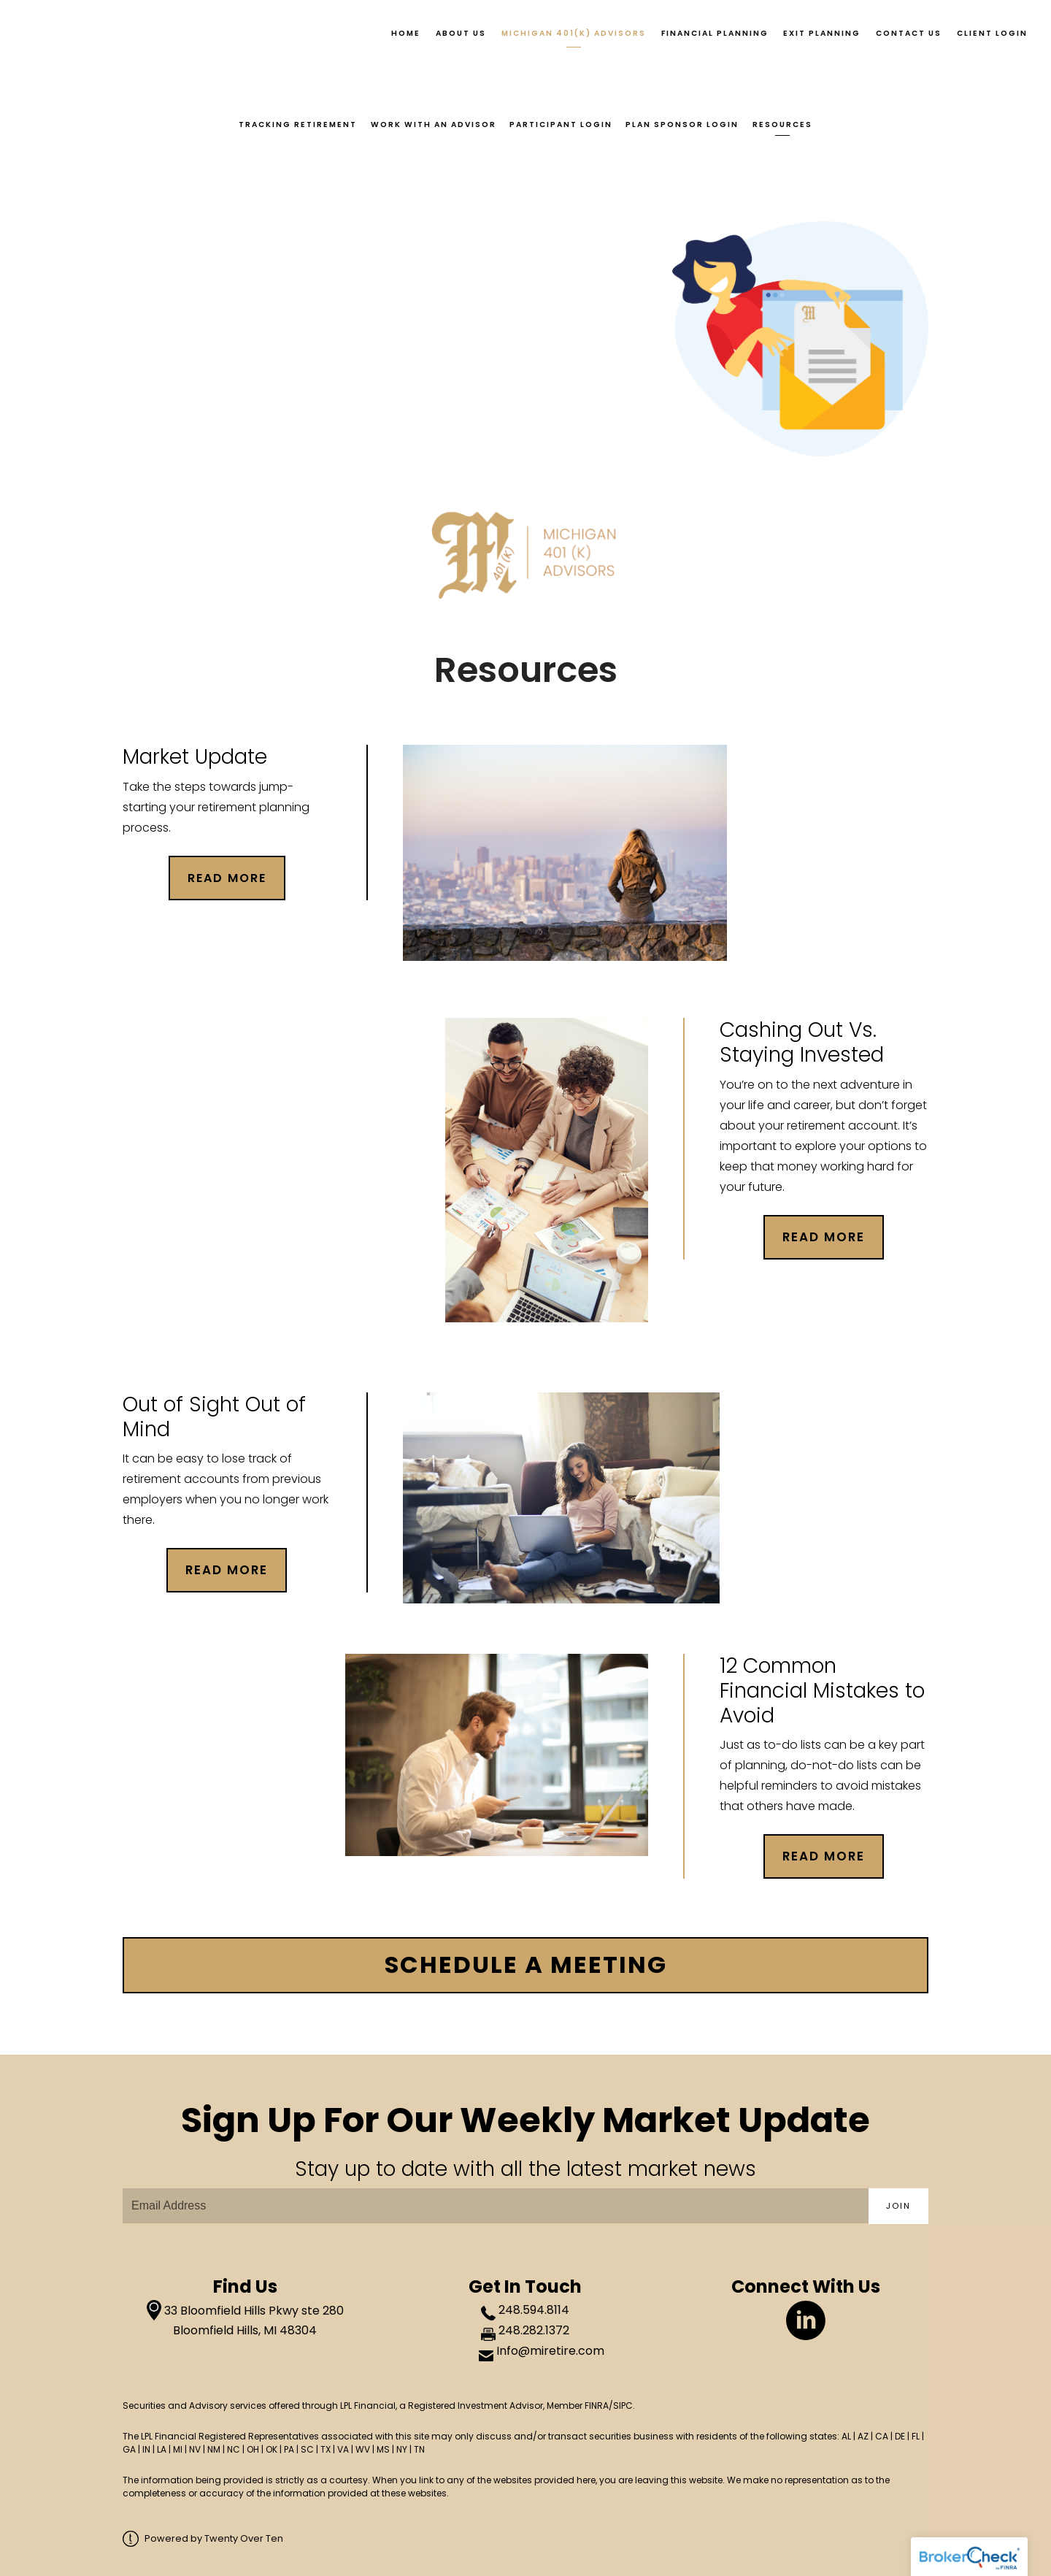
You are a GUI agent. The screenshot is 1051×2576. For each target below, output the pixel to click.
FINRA (597, 2405)
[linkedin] (805, 2320)
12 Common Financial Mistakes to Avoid (822, 1689)
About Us (461, 33)
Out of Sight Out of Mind (214, 1415)
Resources (785, 123)
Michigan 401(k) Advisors (573, 33)
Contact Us (909, 33)
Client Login (992, 33)
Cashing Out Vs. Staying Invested (802, 1041)
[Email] (496, 2205)
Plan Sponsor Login (683, 123)
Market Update (195, 756)
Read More (823, 1235)
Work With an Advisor (432, 123)
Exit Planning (822, 33)
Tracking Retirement (295, 123)
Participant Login (560, 123)
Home (405, 33)
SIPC (623, 2405)
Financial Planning (715, 33)
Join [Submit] (898, 2206)
